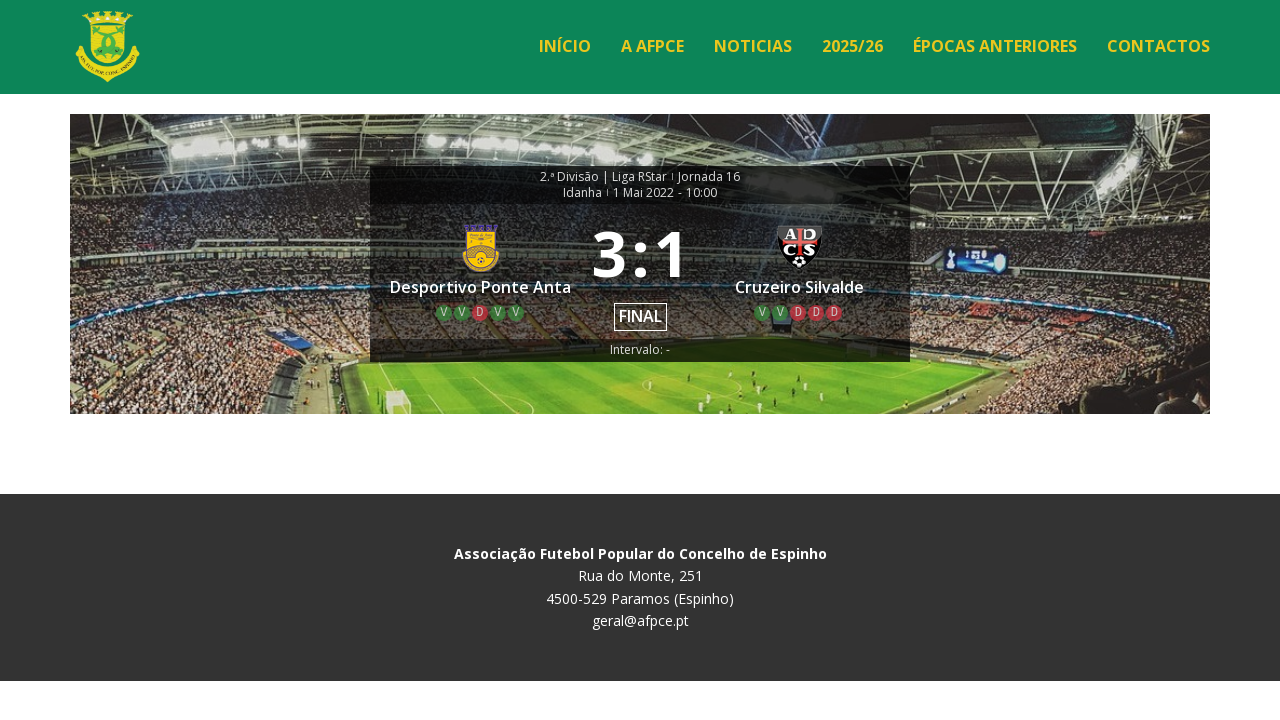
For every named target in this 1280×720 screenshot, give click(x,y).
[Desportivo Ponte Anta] (481, 271)
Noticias (753, 46)
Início (565, 46)
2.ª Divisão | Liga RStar (603, 177)
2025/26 (852, 46)
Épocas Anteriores (995, 46)
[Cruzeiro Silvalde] (800, 271)
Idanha (582, 193)
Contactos (1158, 46)
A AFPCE (652, 46)
